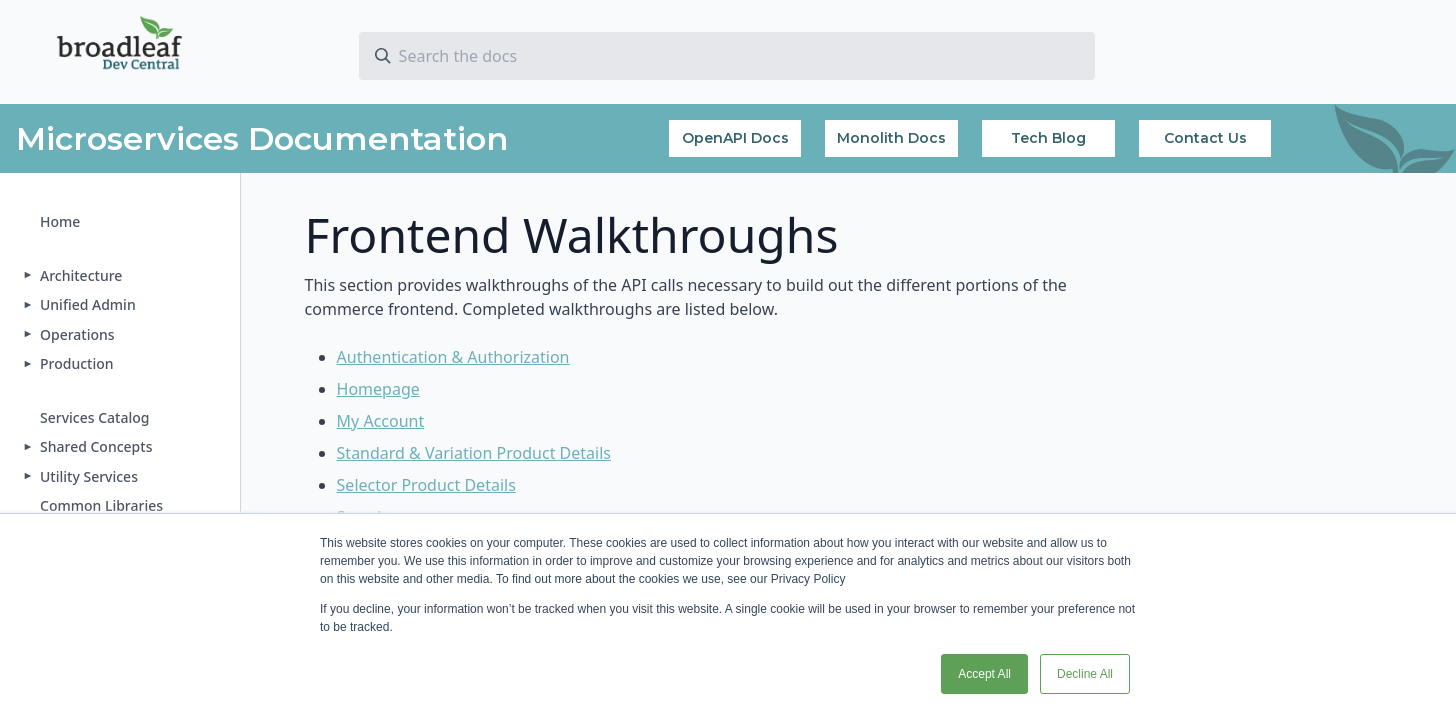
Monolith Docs (891, 138)
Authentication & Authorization (453, 357)
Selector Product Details (426, 485)
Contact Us (1205, 138)
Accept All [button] (984, 674)
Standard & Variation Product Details (474, 453)
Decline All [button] (1085, 674)
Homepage (378, 389)
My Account (381, 421)
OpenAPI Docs (735, 138)
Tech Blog (1048, 138)
